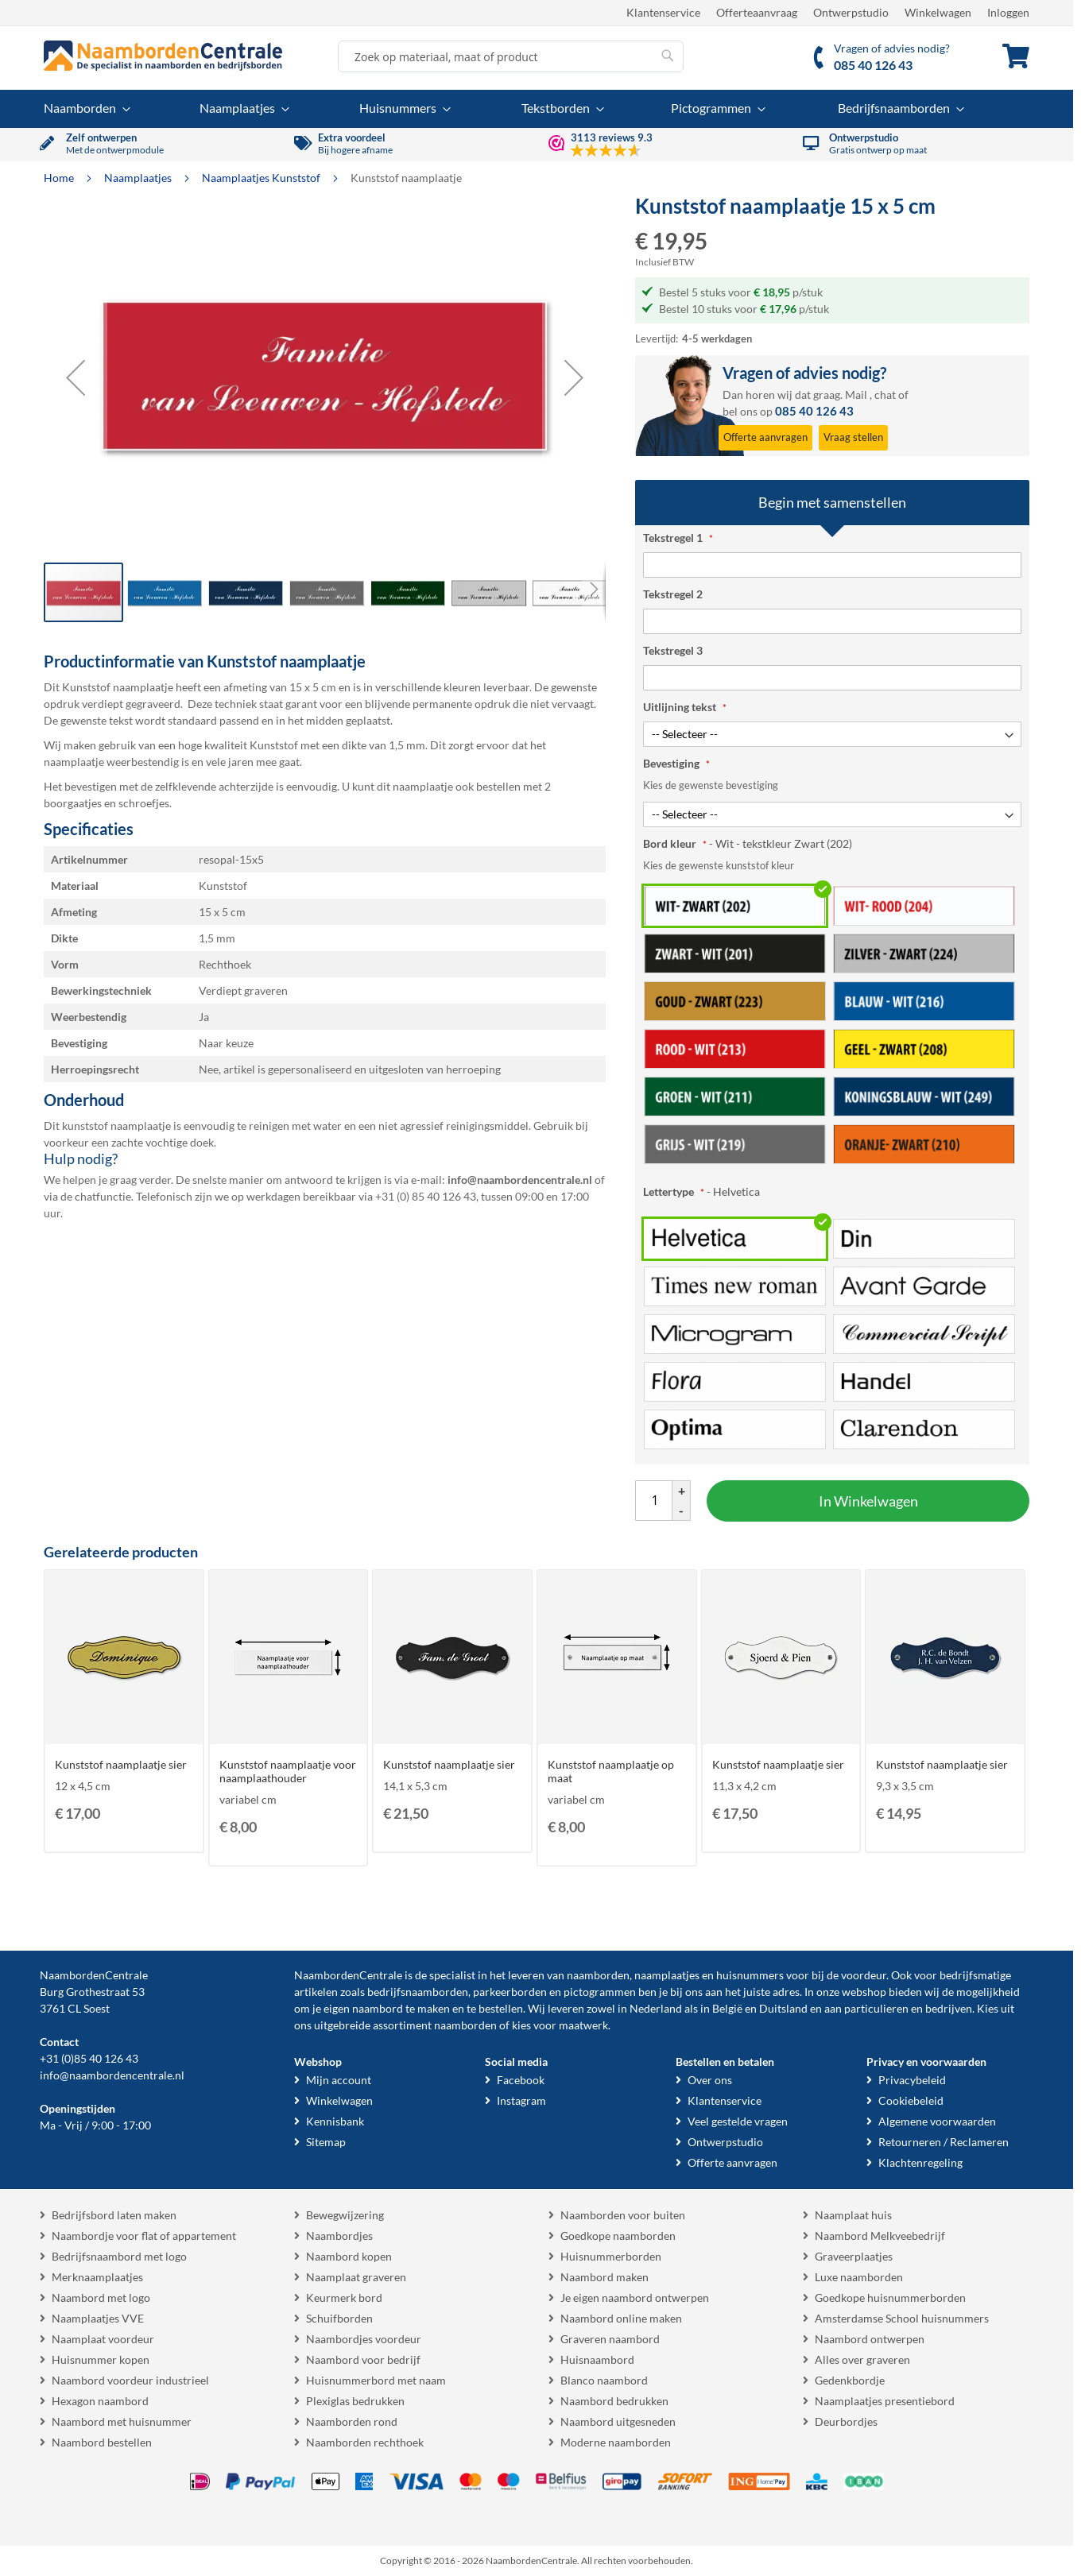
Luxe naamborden (859, 2277)
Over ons (710, 2080)
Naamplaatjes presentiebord (885, 2401)
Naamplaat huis (853, 2215)
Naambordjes (339, 2235)
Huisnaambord (597, 2359)
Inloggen (1008, 12)
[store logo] (163, 56)
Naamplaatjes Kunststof (262, 177)
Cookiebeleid (911, 2100)
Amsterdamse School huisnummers (902, 2318)
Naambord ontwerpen (869, 2339)
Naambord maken (604, 2277)
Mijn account (338, 2080)
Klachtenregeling (920, 2162)
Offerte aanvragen (732, 2162)
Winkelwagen (938, 12)
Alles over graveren (862, 2359)
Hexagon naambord (100, 2401)
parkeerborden (510, 1991)
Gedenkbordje (850, 2380)
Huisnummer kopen (100, 2359)
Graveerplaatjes (854, 2256)
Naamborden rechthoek (365, 2442)
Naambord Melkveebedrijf (880, 2235)
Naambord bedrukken (614, 2401)
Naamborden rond (351, 2421)
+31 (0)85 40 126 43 (89, 2058)
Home (60, 177)
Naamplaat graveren (356, 2277)
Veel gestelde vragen (738, 2121)
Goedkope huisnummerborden (890, 2297)
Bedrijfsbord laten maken (114, 2215)
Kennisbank (335, 2121)
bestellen (501, 2008)
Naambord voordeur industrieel (130, 2380)
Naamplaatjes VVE (98, 2318)
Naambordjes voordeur (363, 2339)
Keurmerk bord (344, 2297)
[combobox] (511, 56)
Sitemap (326, 2142)
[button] (75, 377)
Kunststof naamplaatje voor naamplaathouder (287, 1771)
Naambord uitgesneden (618, 2421)
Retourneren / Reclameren (943, 2142)
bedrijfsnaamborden (417, 1991)
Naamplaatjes (139, 177)
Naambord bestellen (102, 2442)
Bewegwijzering (345, 2215)
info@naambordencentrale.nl (112, 2075)
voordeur (863, 1975)
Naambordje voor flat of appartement (144, 2235)
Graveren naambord (610, 2339)
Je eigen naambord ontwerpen (634, 2297)
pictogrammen (600, 1991)
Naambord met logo (101, 2297)
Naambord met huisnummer (122, 2421)
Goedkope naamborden (618, 2235)
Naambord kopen (349, 2256)
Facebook (520, 2080)
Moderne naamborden (615, 2442)
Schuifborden (339, 2318)
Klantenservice (663, 12)
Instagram (521, 2100)
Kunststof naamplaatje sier (121, 1764)
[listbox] (832, 1024)
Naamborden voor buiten (622, 2215)
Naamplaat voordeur (103, 2339)
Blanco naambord (604, 2380)
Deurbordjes (846, 2421)
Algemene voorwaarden (937, 2121)
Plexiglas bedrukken (355, 2401)
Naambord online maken (621, 2318)
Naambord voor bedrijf (363, 2359)
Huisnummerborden (610, 2256)
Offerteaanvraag (756, 12)
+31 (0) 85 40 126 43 (425, 1196)
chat (885, 394)
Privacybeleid (912, 2080)
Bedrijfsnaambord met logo (119, 2256)
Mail (856, 394)
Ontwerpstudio (851, 12)
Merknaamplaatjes (97, 2277)
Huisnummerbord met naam (376, 2380)
